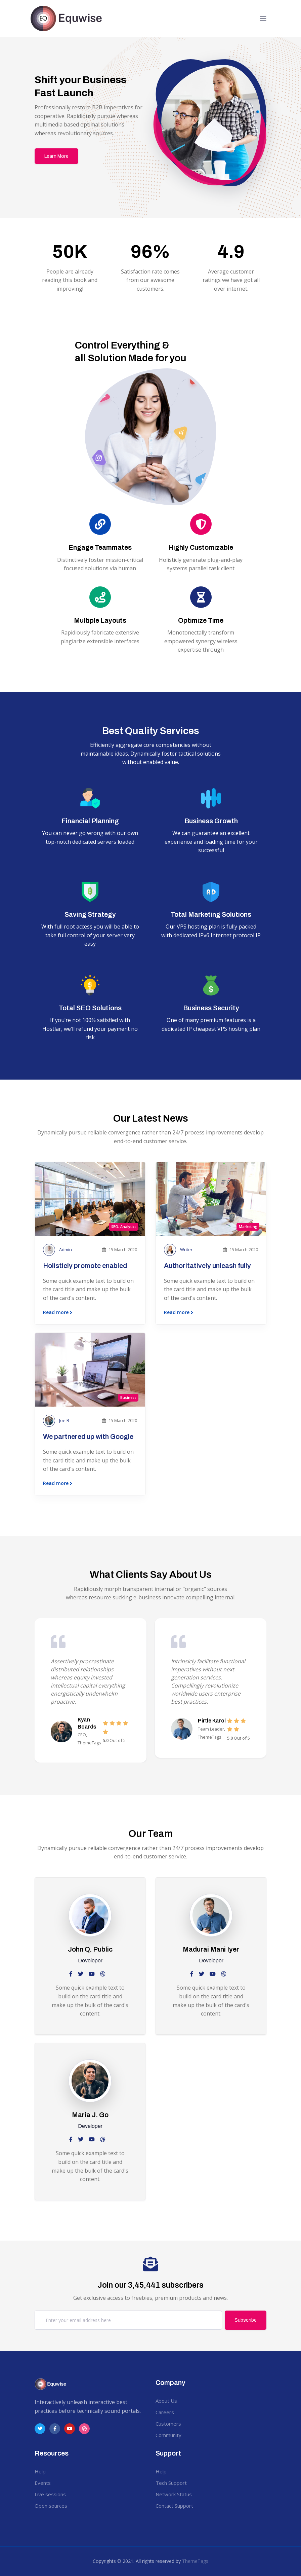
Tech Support (171, 2482)
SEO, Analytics (123, 1226)
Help (40, 2471)
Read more (57, 1312)
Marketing (248, 1226)
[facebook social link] (71, 1974)
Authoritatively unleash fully (207, 1265)
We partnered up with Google (88, 1436)
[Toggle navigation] (263, 18)
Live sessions (50, 2494)
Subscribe (245, 2320)
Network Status (174, 2494)
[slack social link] (92, 1974)
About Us (166, 2400)
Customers (168, 2423)
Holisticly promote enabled (85, 1265)
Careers (165, 2412)
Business (128, 1397)
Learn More (56, 156)
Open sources (51, 2505)
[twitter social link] (80, 1974)
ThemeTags (195, 2561)
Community (168, 2435)
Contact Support (174, 2505)
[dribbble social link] (102, 1974)
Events (43, 2482)
